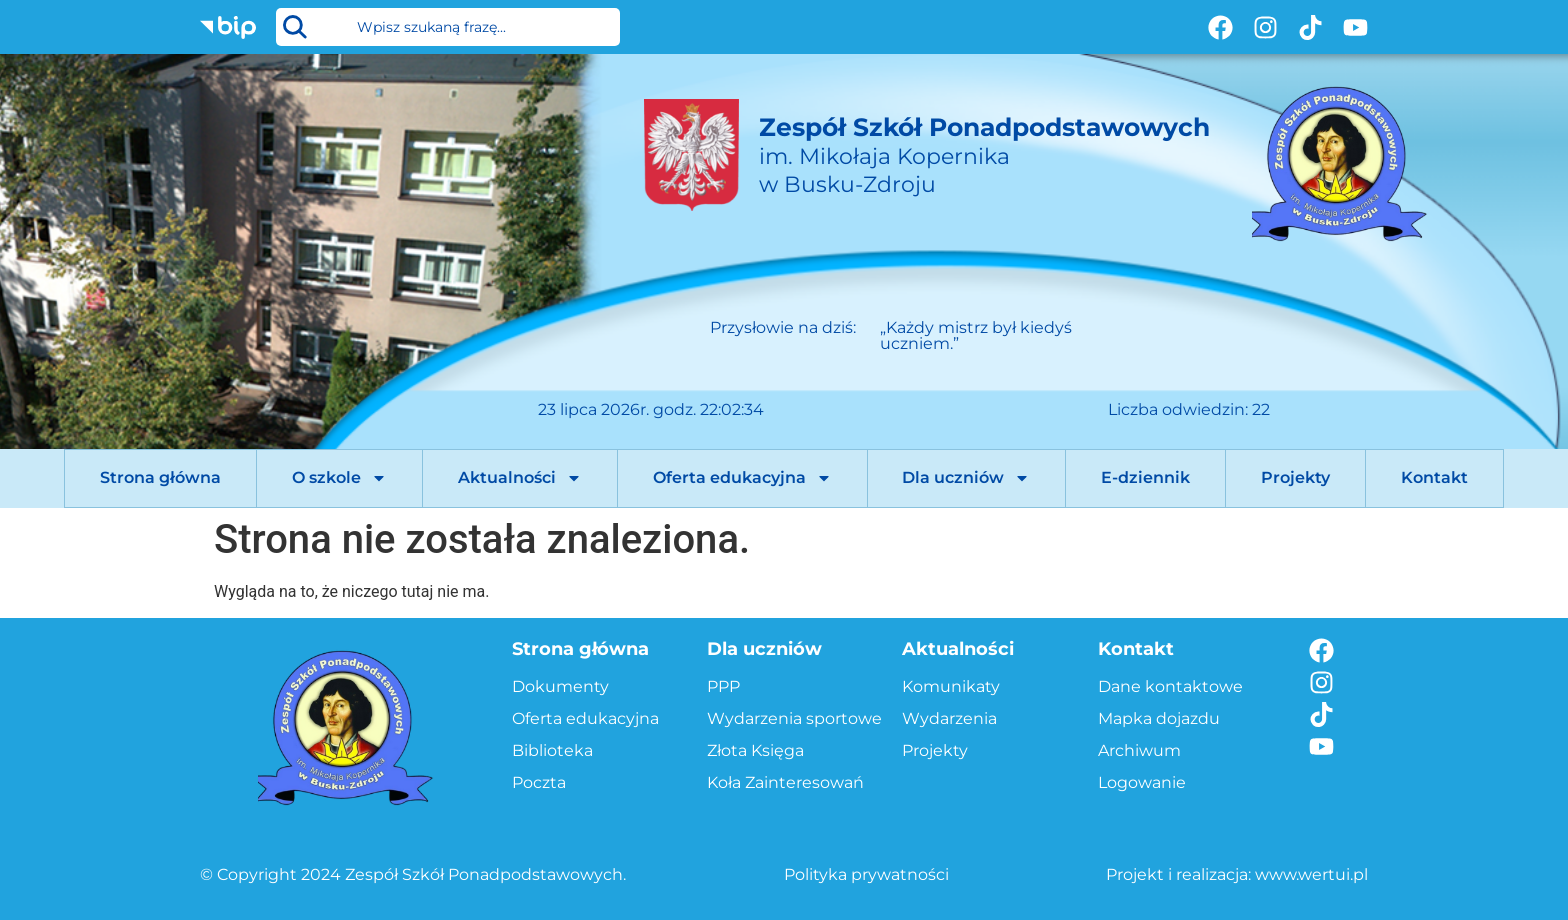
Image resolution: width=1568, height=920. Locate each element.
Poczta (539, 782)
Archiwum (1139, 750)
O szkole (339, 478)
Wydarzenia (949, 718)
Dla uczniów (966, 478)
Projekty (1295, 477)
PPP (723, 686)
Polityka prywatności (866, 874)
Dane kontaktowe (1170, 686)
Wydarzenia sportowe (794, 718)
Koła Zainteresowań (785, 782)
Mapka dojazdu (1159, 718)
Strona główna (160, 477)
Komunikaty (951, 686)
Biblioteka (552, 750)
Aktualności (520, 478)
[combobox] (448, 27)
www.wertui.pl (1311, 874)
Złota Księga (755, 750)
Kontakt (1434, 477)
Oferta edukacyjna (742, 478)
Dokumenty (560, 686)
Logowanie (1142, 782)
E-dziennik (1145, 477)
